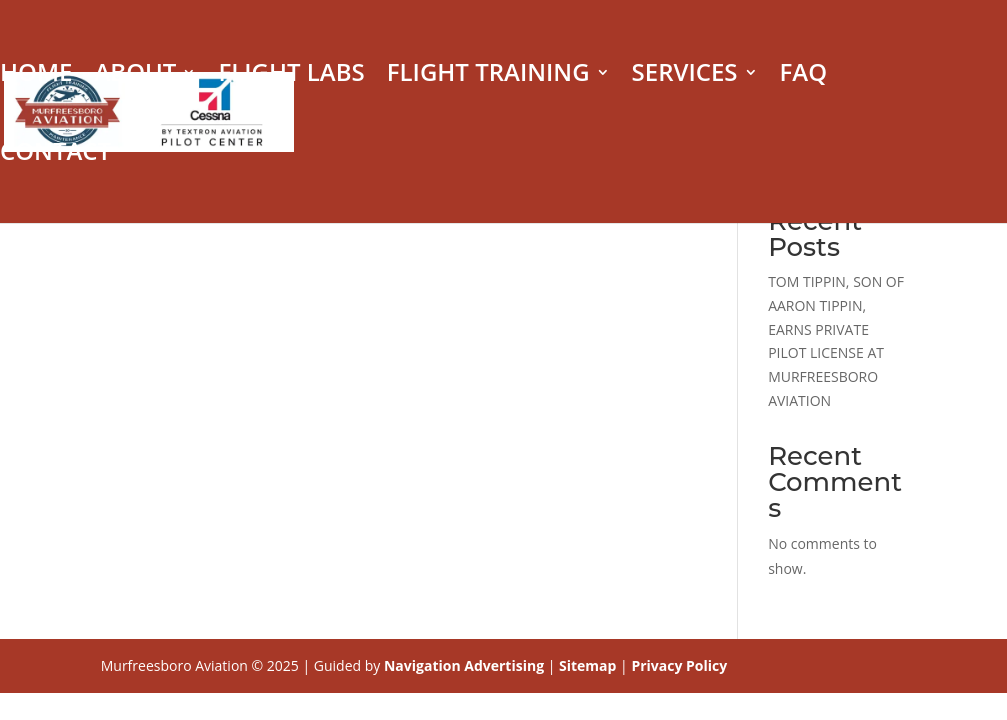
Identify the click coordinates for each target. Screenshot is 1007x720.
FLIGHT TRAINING (488, 76)
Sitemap (587, 665)
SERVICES (685, 76)
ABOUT (135, 76)
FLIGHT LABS (291, 76)
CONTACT (55, 155)
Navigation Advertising (464, 665)
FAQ (804, 76)
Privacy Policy (679, 665)
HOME (36, 76)
